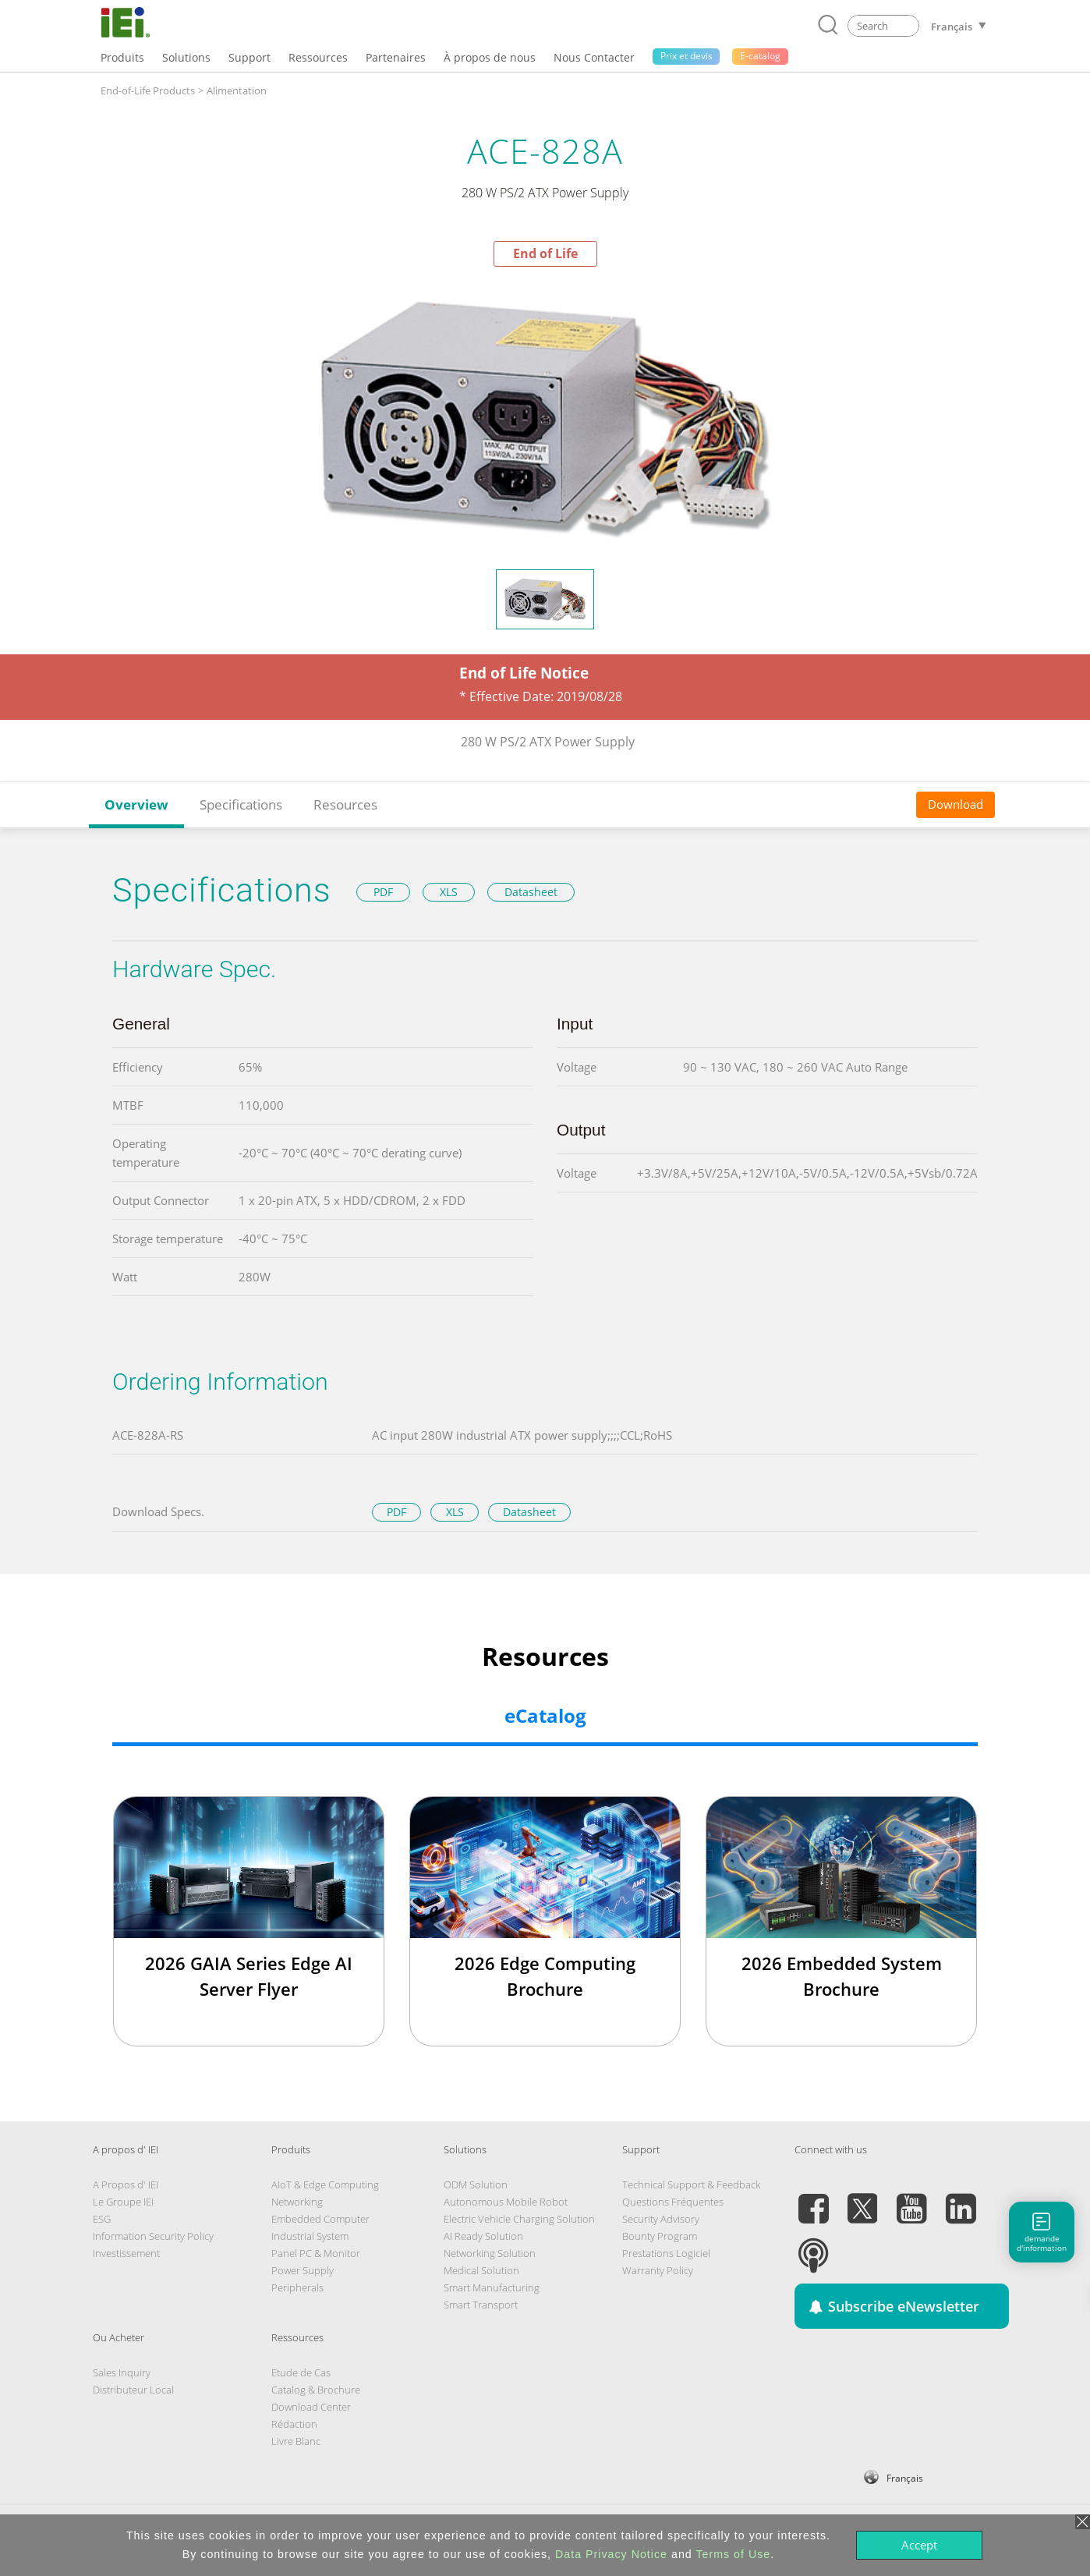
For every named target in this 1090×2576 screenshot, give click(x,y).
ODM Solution (476, 2184)
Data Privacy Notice (611, 2554)
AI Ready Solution (483, 2236)
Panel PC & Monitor (315, 2253)
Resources (345, 804)
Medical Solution (481, 2270)
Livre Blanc (295, 2441)
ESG (102, 2219)
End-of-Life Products (148, 90)
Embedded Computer (320, 2219)
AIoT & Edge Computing (325, 2184)
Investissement (126, 2253)
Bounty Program (659, 2236)
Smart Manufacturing (492, 2287)
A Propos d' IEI (125, 2184)
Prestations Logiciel (666, 2253)
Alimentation (237, 90)
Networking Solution (490, 2253)
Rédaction (294, 2424)
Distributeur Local (133, 2390)
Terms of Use (732, 2554)
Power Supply (302, 2270)
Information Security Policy (153, 2236)
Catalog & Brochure (315, 2390)
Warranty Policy (657, 2270)
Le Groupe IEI (123, 2202)
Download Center (311, 2407)
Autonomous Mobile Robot (506, 2202)
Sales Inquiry (121, 2372)
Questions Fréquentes (673, 2202)
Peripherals (297, 2287)
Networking (297, 2202)
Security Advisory (660, 2219)
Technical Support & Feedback (691, 2184)
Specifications (241, 804)
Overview (136, 804)
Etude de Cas (301, 2372)
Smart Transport (481, 2305)
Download (955, 804)
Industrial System (310, 2236)
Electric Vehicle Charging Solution (519, 2219)
